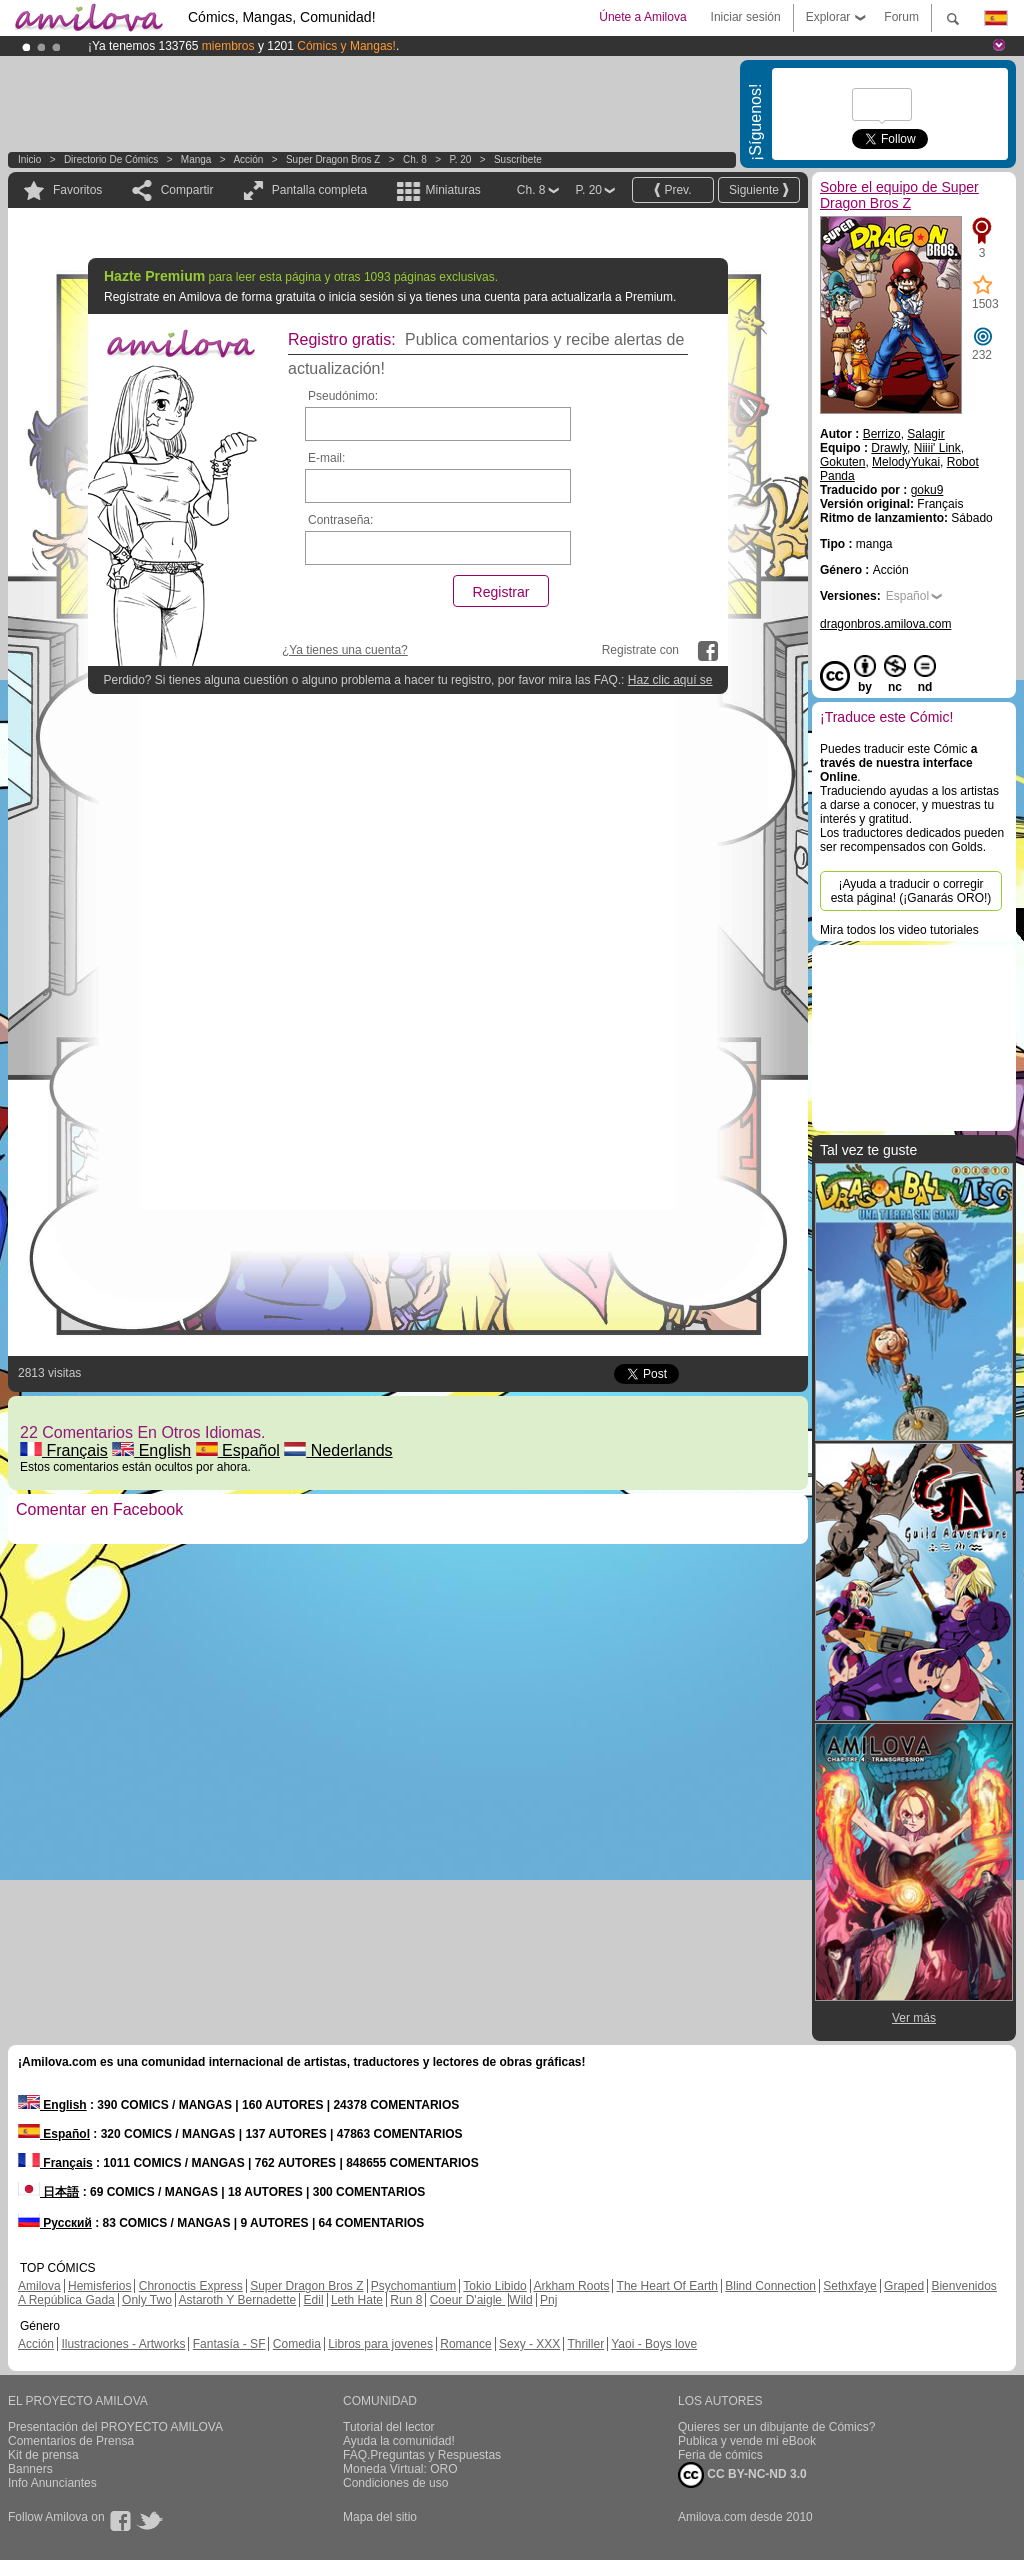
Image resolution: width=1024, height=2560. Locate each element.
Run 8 (406, 2300)
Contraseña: (340, 520)
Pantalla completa (319, 190)
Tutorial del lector (389, 2427)
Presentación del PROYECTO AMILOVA (115, 2427)
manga (196, 159)
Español (238, 1450)
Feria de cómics (720, 2455)
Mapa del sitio (380, 2517)
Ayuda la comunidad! (399, 2441)
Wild (520, 2300)
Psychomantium (413, 2286)
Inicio (29, 159)
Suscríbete (518, 159)
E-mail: (326, 458)
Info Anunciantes (52, 2483)
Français (64, 1450)
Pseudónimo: (343, 396)
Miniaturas (452, 190)
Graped (904, 2286)
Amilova (39, 2286)
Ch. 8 (415, 159)
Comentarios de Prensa (71, 2441)
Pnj (548, 2300)
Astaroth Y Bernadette (238, 2300)
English (151, 1450)
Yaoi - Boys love (654, 2344)
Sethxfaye (849, 2286)
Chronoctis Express (191, 2286)
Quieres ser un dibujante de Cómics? (776, 2427)
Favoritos (77, 190)
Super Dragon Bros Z (333, 159)
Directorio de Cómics (111, 159)
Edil (314, 2300)
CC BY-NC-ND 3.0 (742, 2475)
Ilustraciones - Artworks (123, 2344)
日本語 (48, 2192)
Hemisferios (99, 2286)
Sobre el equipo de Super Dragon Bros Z (899, 195)
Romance (465, 2344)
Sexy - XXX (529, 2344)
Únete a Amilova (642, 17)
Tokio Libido (494, 2286)
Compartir (187, 190)
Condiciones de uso (395, 2483)
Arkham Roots (571, 2286)
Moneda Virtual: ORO (400, 2469)
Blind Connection (770, 2286)
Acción (248, 159)
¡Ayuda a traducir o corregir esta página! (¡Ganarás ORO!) (911, 891)
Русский (55, 2223)
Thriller (585, 2344)
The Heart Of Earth (667, 2286)
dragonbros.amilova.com (885, 624)
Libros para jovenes (380, 2344)
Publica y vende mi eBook (747, 2441)
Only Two (147, 2300)
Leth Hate (357, 2300)
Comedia (297, 2344)
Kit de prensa (43, 2455)
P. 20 (460, 159)
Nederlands (338, 1450)
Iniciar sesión (746, 17)
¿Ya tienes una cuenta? (345, 650)
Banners (30, 2469)
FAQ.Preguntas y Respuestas (422, 2455)
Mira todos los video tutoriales (899, 930)
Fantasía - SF (229, 2344)
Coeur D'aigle (468, 2300)
